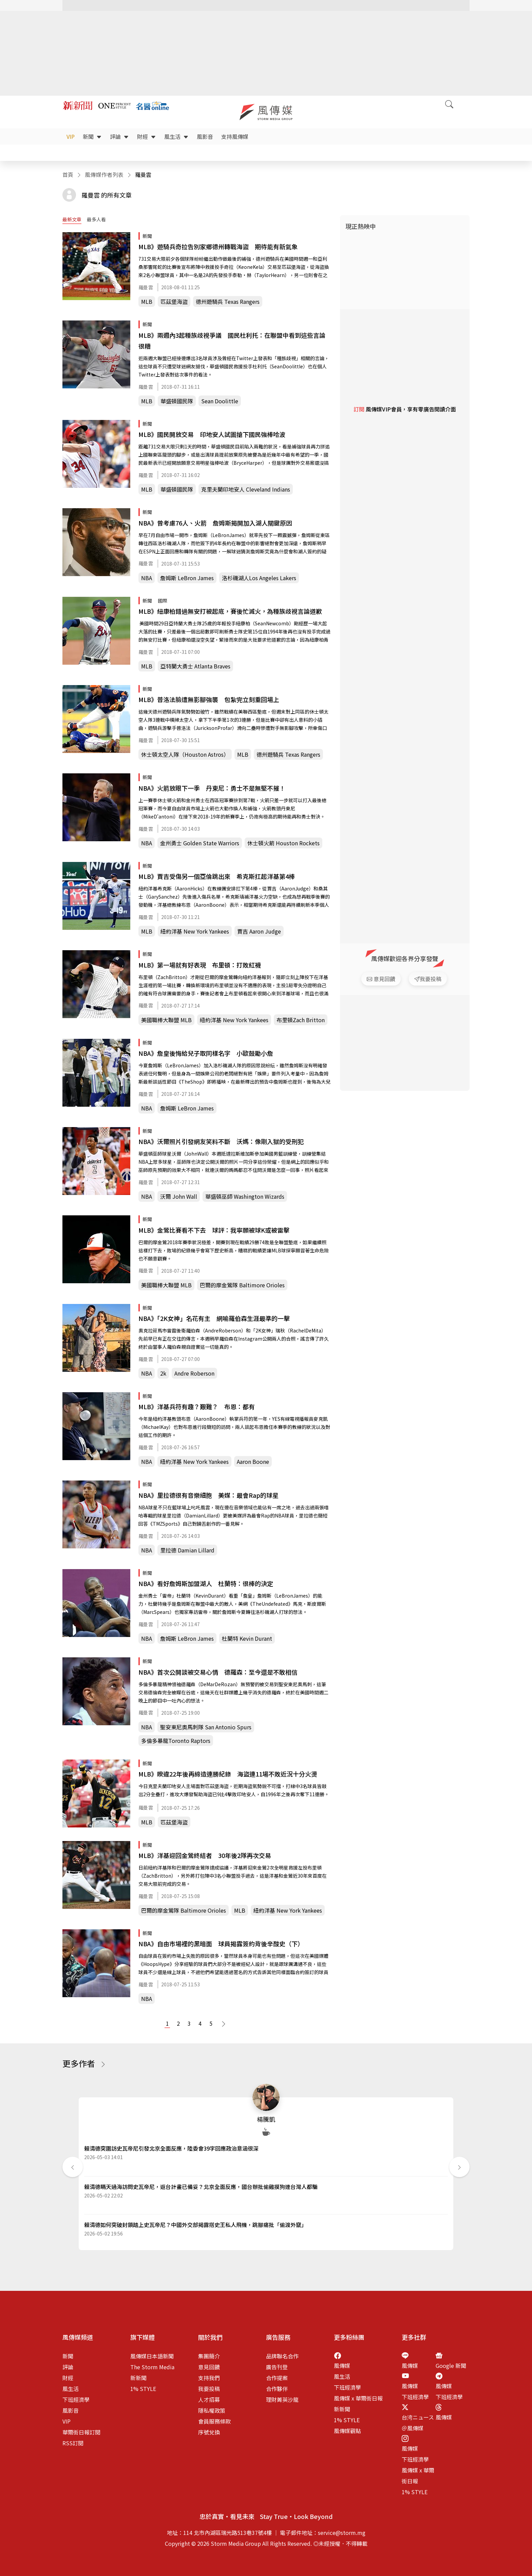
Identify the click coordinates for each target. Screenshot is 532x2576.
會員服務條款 (214, 2421)
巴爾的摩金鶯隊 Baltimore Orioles (242, 1285)
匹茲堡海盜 (174, 301)
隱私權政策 (211, 2410)
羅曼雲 (145, 287)
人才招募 (209, 2399)
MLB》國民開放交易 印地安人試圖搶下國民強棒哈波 (211, 434)
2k (163, 1373)
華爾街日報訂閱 (81, 2432)
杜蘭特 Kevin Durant (247, 1638)
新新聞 (138, 2378)
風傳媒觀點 (347, 2431)
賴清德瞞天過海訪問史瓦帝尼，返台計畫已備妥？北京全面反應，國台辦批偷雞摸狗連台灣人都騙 (201, 2187)
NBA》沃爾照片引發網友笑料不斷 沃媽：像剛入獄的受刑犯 (221, 1141)
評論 (119, 136)
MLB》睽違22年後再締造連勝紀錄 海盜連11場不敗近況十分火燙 (227, 1773)
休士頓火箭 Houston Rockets (283, 843)
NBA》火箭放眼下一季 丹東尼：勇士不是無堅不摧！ (211, 788)
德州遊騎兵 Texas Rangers (228, 301)
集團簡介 (209, 2356)
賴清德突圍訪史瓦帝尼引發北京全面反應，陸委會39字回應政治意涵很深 (171, 2148)
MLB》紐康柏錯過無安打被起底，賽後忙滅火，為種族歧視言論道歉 (230, 611)
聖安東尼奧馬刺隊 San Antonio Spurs (205, 1727)
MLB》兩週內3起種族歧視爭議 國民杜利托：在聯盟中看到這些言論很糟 (231, 340)
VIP (70, 136)
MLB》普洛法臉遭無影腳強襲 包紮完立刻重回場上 (208, 699)
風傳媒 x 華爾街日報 (358, 2398)
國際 (163, 600)
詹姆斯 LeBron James (187, 578)
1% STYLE (143, 2389)
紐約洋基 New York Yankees (194, 931)
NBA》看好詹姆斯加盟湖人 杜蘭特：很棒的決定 (205, 1583)
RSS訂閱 (72, 2443)
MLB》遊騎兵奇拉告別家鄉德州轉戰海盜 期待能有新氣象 (218, 246)
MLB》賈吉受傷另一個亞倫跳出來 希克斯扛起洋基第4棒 (216, 876)
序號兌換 (209, 2432)
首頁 (68, 174)
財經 (146, 136)
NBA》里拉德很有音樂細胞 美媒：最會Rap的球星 (208, 1495)
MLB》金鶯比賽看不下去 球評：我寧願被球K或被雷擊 (213, 1230)
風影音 (205, 136)
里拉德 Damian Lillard (187, 1550)
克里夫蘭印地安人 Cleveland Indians (245, 489)
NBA (146, 578)
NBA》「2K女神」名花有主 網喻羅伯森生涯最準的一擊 (214, 1318)
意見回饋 (209, 2367)
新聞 (92, 136)
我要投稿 (209, 2389)
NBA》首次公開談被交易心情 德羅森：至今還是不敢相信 (218, 1672)
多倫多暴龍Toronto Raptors (175, 1740)
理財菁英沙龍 (282, 2399)
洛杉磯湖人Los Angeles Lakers (259, 578)
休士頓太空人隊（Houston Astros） (185, 754)
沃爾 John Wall (178, 1196)
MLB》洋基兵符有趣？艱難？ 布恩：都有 (196, 1406)
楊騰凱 (266, 2119)
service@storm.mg (341, 2532)
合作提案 (277, 2378)
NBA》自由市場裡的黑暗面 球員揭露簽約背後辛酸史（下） (221, 1943)
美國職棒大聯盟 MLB (166, 1020)
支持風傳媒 (234, 136)
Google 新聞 (451, 2365)
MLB (146, 301)
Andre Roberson (194, 1373)
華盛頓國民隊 (176, 401)
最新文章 (71, 219)
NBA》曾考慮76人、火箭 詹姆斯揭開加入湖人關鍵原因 (215, 522)
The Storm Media (152, 2367)
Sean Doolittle (219, 401)
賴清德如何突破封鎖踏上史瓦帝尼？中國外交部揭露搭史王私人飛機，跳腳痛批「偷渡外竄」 (195, 2225)
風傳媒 (342, 2365)
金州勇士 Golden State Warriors (199, 843)
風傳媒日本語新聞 (152, 2356)
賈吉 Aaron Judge (259, 931)
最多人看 (96, 219)
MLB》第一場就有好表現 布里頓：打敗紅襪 (199, 964)
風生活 (176, 136)
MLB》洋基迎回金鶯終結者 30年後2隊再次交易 (204, 1855)
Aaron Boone (253, 1461)
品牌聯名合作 (282, 2356)
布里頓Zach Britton (301, 1020)
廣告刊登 (277, 2367)
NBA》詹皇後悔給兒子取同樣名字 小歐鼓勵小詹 (205, 1053)
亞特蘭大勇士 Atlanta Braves (195, 666)
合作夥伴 (277, 2389)
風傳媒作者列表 (104, 174)
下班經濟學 (76, 2399)
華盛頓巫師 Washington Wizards (244, 1196)
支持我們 (209, 2378)
